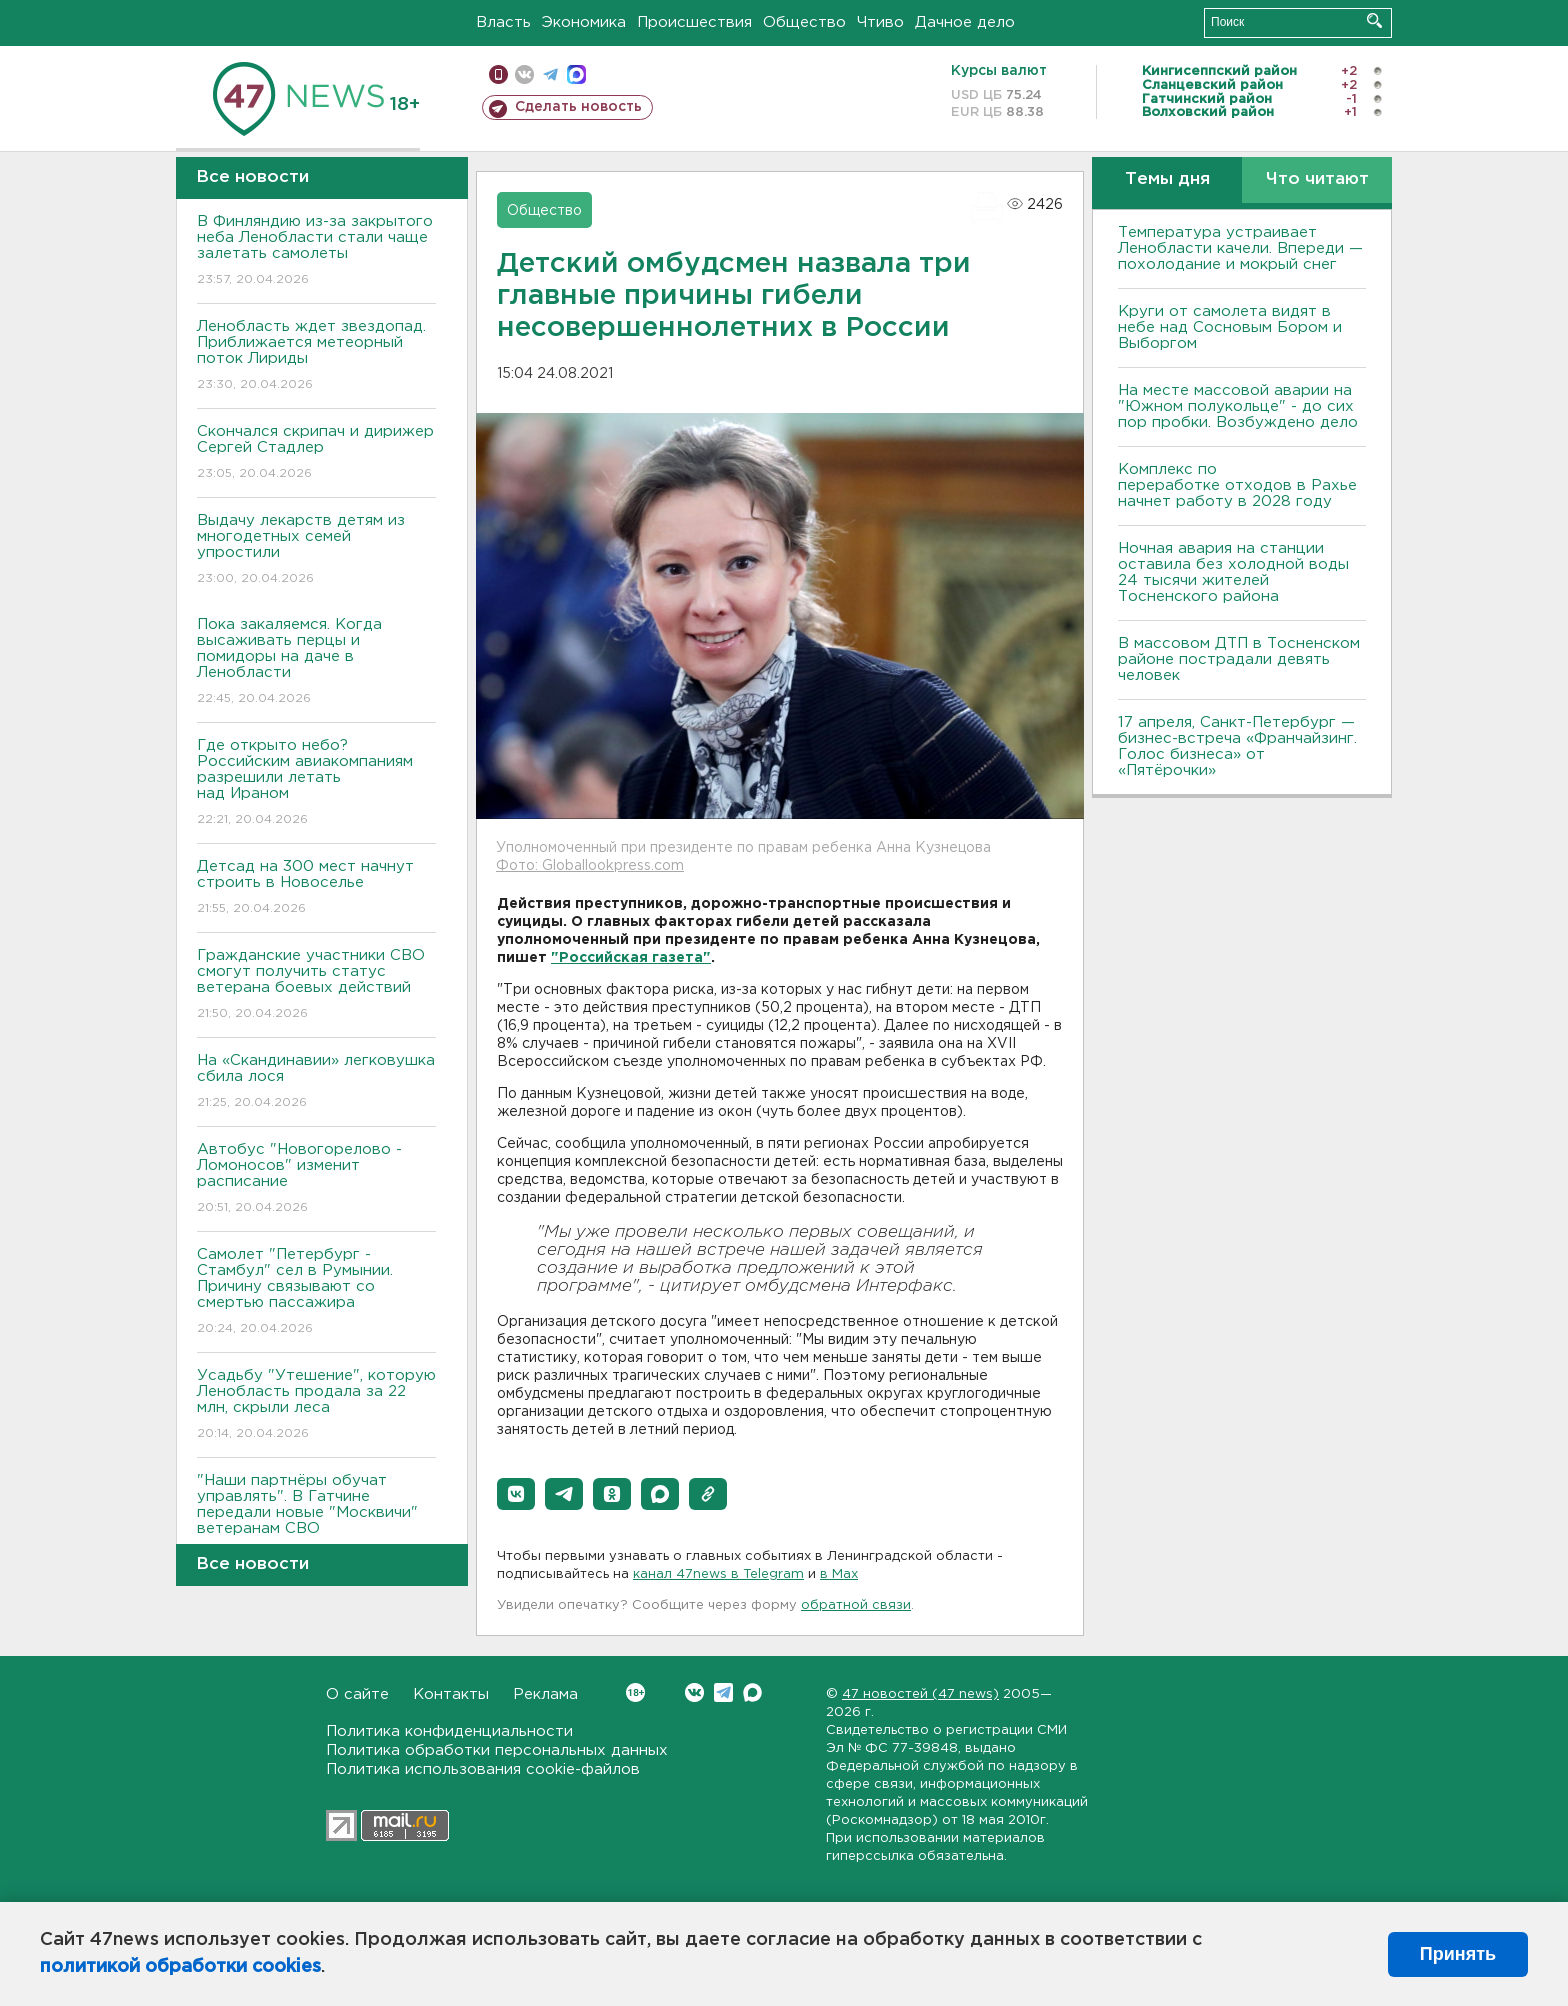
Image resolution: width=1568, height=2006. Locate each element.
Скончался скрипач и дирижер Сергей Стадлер (316, 453)
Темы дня (1167, 179)
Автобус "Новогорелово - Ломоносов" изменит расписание (316, 1179)
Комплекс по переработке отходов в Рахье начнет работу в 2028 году (1237, 485)
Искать (1374, 20)
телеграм (550, 74)
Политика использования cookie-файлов (483, 1769)
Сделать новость (578, 107)
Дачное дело (965, 22)
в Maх (839, 1574)
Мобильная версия (498, 74)
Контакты (451, 1694)
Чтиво (880, 22)
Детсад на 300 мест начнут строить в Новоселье (316, 888)
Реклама (545, 1694)
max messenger (576, 74)
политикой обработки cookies (180, 1967)
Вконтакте (635, 1692)
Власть (503, 22)
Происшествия (694, 22)
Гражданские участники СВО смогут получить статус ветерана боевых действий (316, 985)
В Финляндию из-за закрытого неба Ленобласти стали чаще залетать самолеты (316, 251)
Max (752, 1692)
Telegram (723, 1692)
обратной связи (856, 1605)
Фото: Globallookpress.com (590, 866)
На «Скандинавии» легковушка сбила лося (316, 1082)
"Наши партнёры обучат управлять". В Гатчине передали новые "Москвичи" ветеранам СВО (316, 1518)
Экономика (584, 22)
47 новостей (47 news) (920, 1694)
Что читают (1317, 179)
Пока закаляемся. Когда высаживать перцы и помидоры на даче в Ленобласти (316, 662)
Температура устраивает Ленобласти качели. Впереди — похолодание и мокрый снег (1240, 248)
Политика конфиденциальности (449, 1731)
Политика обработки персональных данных (497, 1750)
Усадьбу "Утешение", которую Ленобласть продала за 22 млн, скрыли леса (316, 1405)
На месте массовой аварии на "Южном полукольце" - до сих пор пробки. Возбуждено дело (1238, 406)
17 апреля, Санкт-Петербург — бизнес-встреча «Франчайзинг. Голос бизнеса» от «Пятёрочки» (1237, 746)
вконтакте (524, 74)
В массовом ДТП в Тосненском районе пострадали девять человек (1239, 659)
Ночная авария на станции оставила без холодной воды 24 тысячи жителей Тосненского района (1233, 572)
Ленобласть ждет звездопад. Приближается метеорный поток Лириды (316, 356)
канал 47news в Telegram (718, 1574)
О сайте (357, 1694)
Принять (1458, 1954)
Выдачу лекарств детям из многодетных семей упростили (316, 550)
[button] (516, 1494)
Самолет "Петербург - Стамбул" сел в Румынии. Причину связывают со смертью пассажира (316, 1292)
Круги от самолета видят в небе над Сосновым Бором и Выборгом (1230, 327)
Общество (804, 22)
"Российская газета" (631, 958)
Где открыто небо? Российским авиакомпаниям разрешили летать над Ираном (316, 783)
